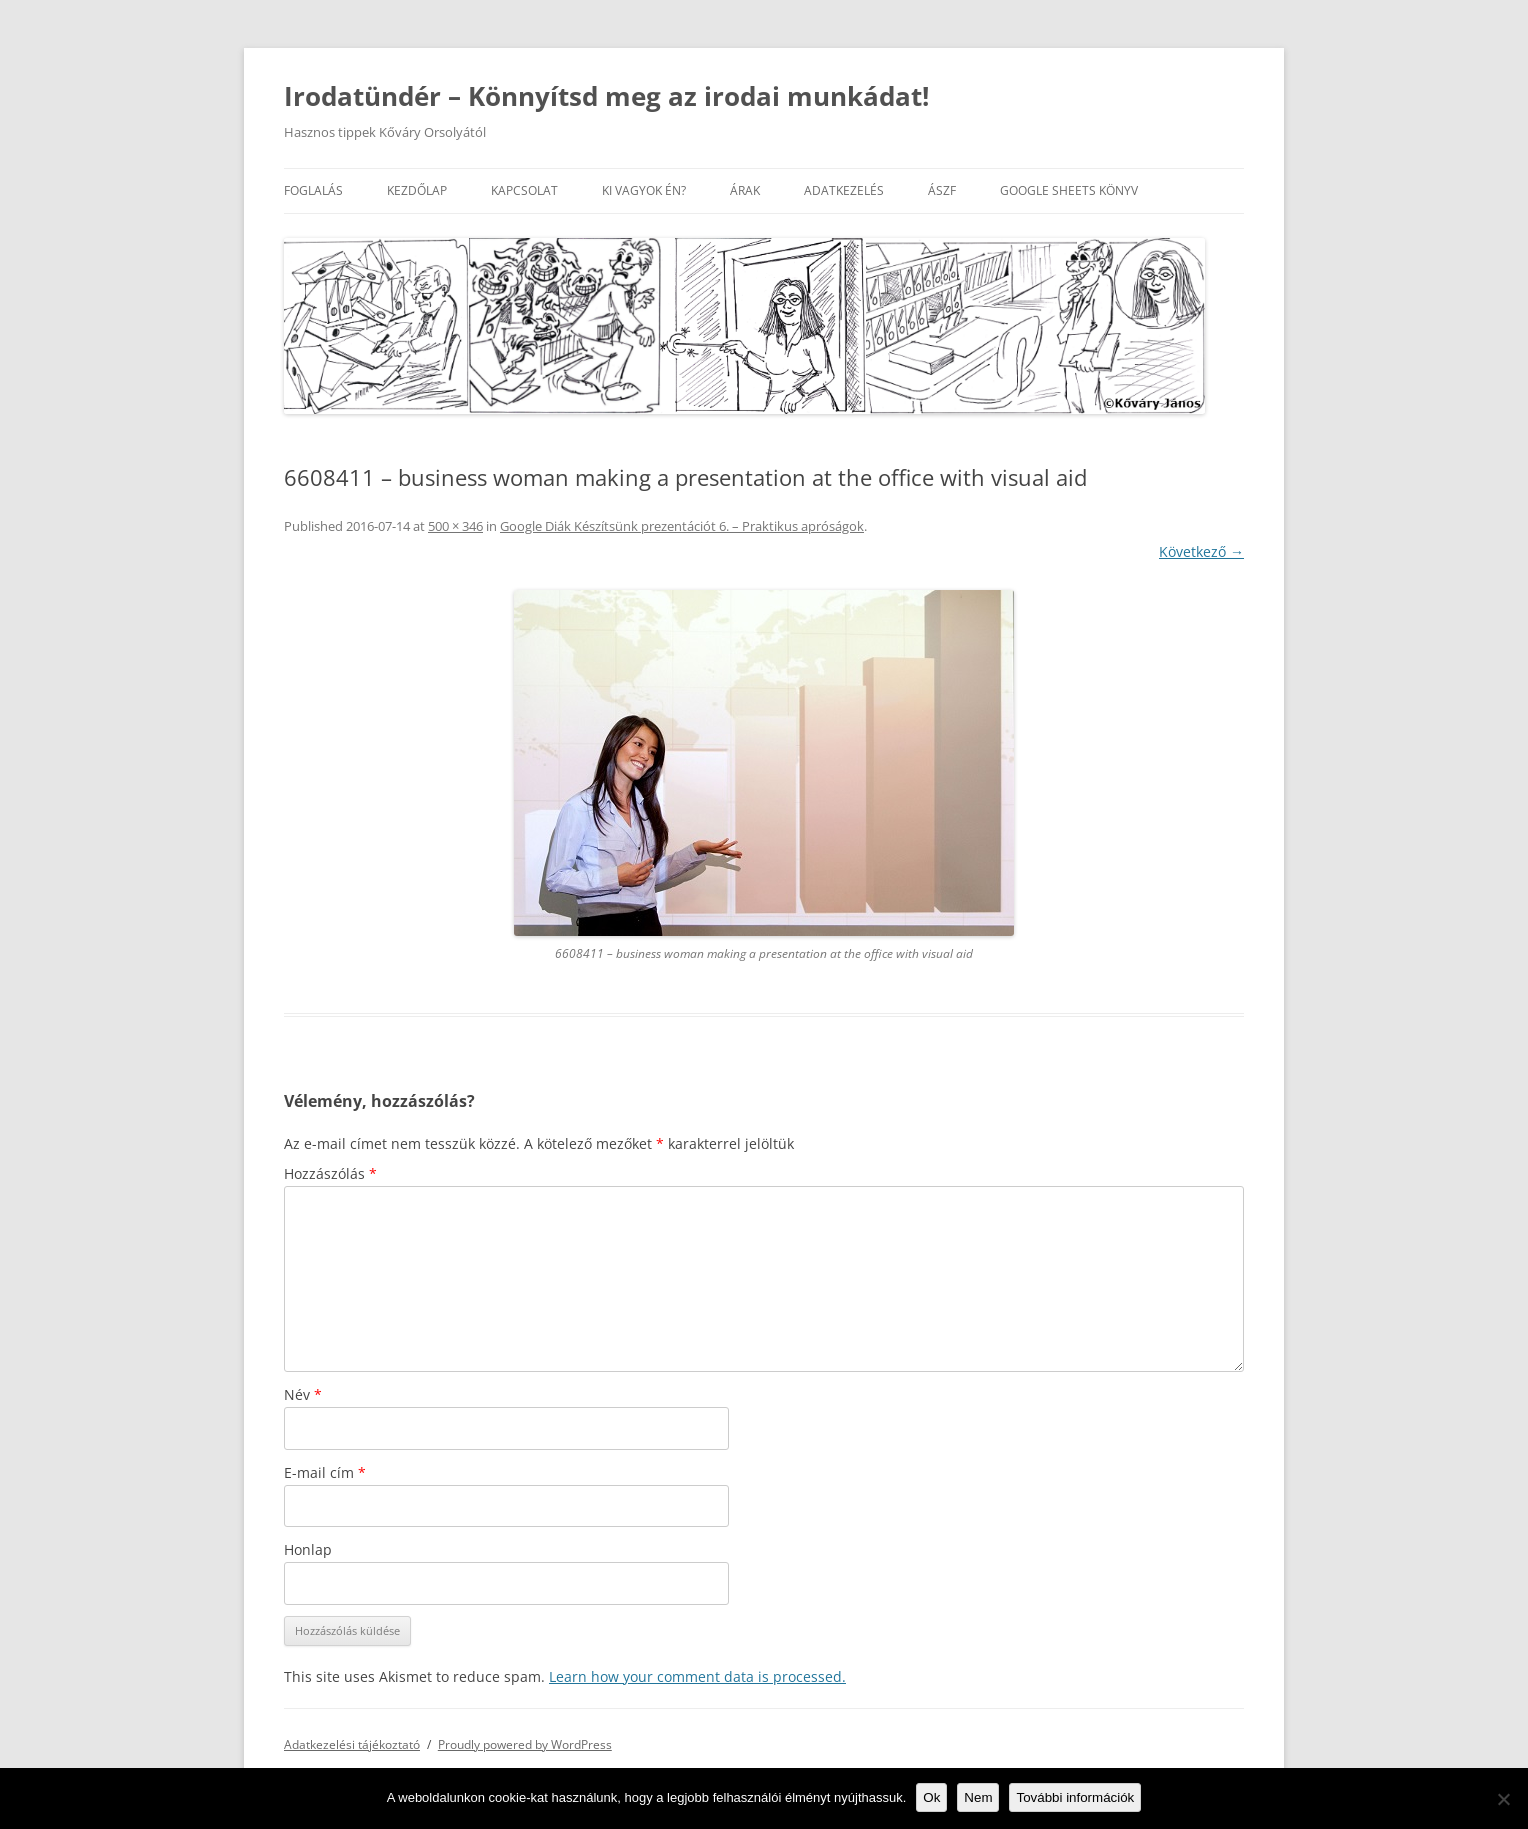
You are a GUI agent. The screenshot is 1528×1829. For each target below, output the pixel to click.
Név (303, 1394)
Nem (978, 1797)
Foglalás (313, 190)
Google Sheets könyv (1069, 190)
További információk (1075, 1797)
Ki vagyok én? (644, 190)
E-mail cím (325, 1472)
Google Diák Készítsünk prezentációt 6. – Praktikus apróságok (682, 526)
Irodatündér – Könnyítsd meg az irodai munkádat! (606, 96)
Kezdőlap (417, 190)
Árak (745, 190)
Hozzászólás (330, 1173)
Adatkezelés (844, 190)
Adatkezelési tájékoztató (352, 1744)
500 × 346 (455, 526)
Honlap (308, 1549)
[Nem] (1503, 1799)
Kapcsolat (524, 190)
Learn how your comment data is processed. (697, 1676)
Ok (931, 1797)
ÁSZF (942, 190)
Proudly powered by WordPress (525, 1744)
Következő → (1201, 551)
